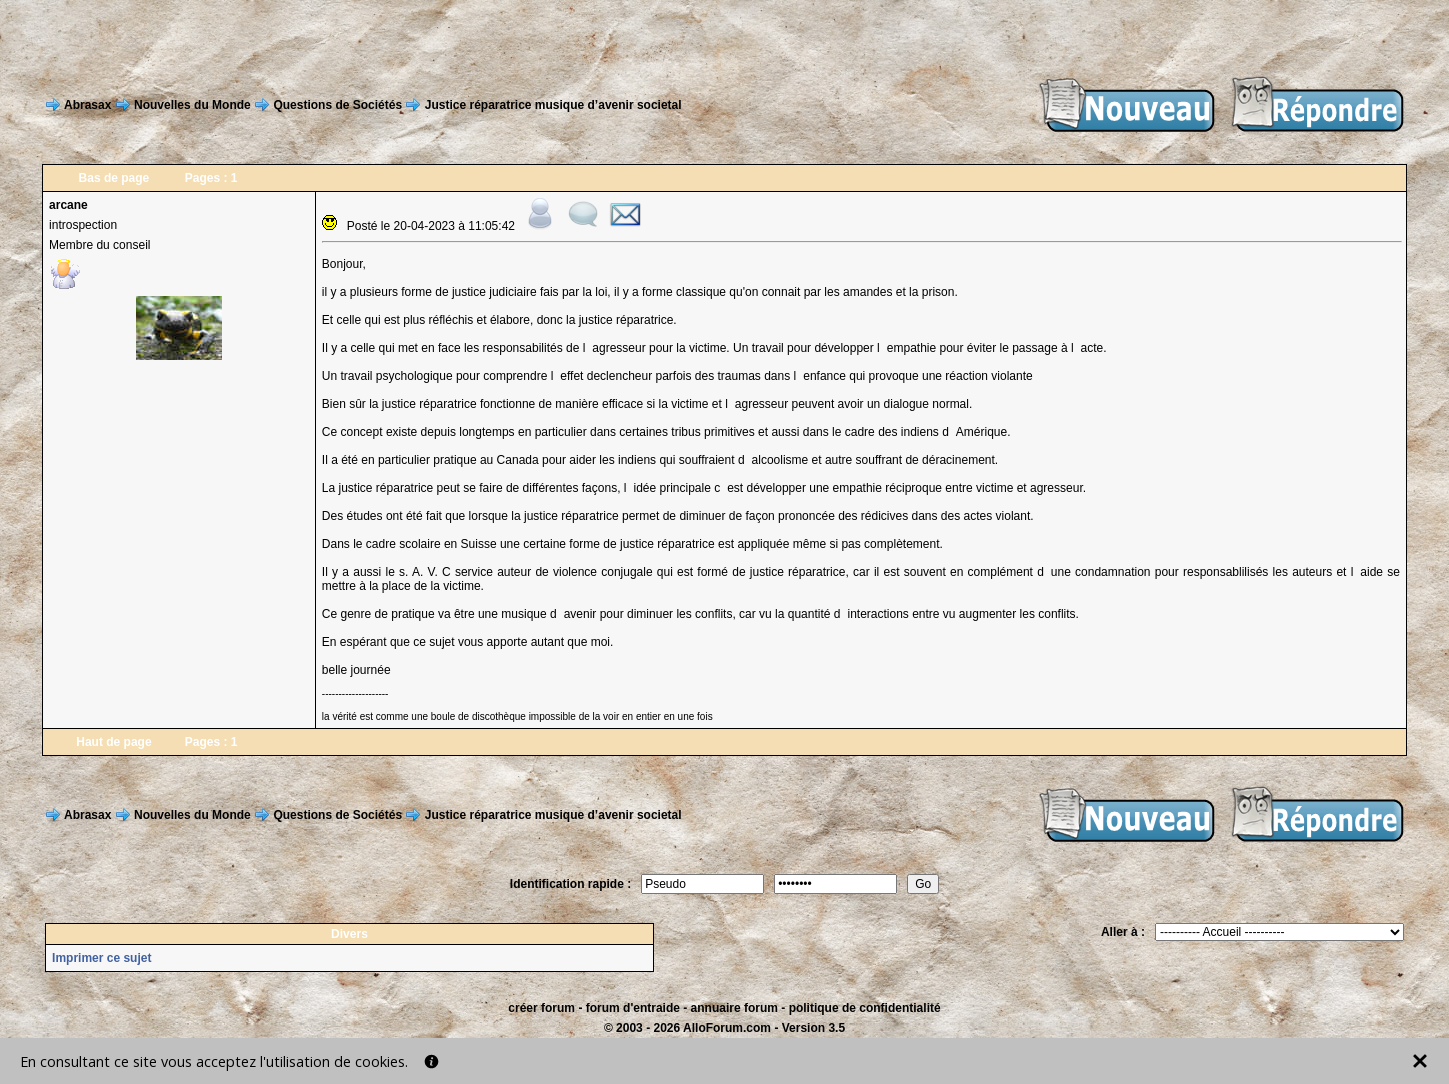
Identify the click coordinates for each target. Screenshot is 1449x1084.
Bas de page (114, 178)
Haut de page (113, 742)
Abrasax (87, 105)
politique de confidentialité (865, 1008)
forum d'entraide (633, 1008)
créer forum (541, 1008)
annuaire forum (734, 1008)
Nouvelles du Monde (192, 105)
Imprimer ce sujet (101, 958)
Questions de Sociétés (337, 105)
